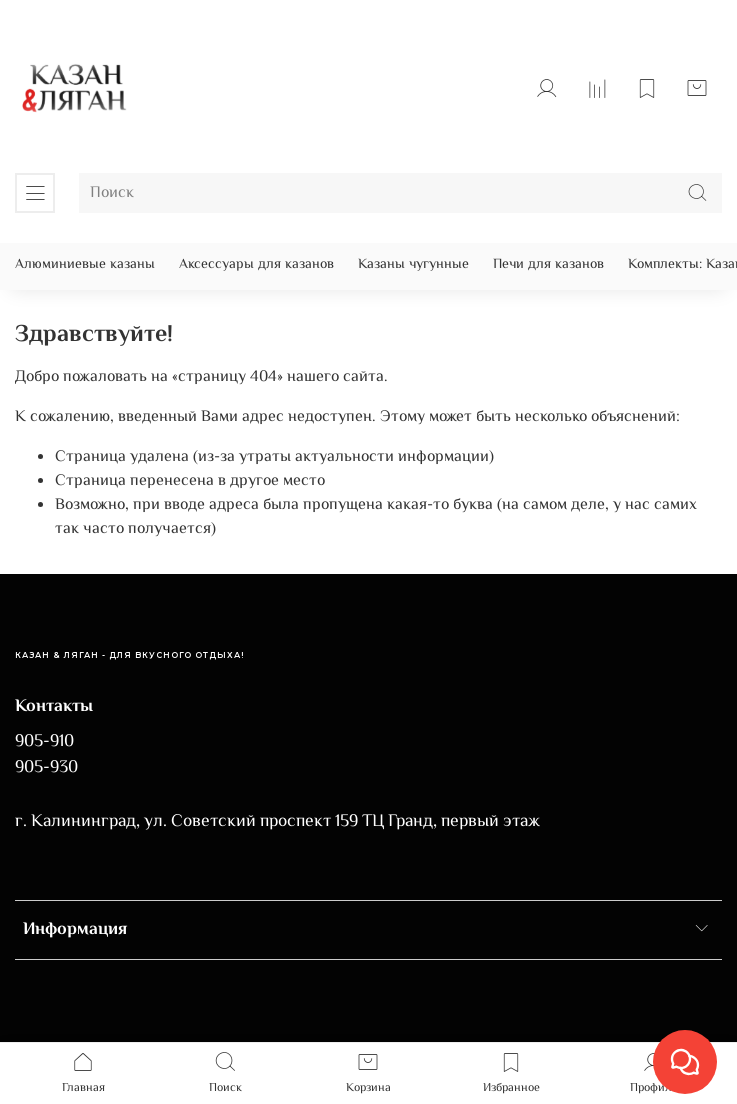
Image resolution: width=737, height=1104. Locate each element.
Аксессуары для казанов (256, 265)
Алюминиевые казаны (85, 265)
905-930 (46, 768)
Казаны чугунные (413, 265)
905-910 (44, 742)
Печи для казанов (548, 265)
